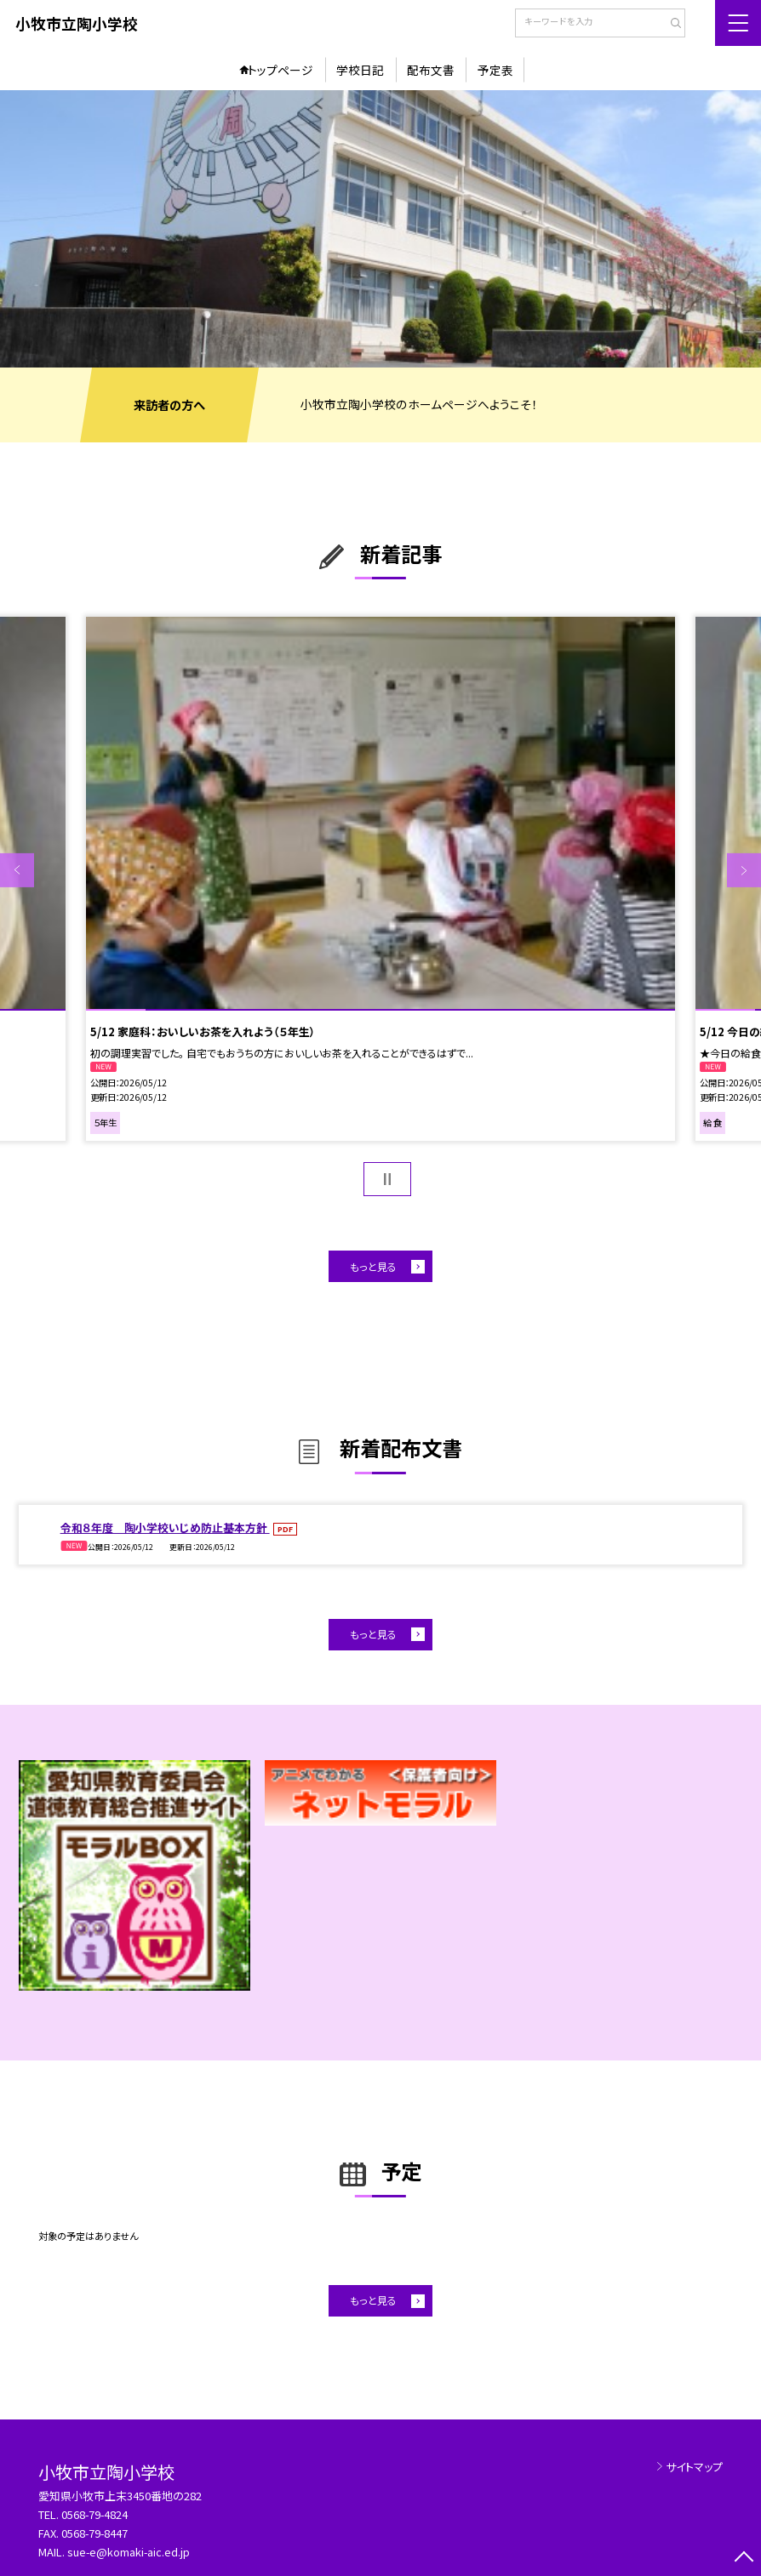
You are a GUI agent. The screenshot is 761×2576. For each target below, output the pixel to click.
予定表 (495, 69)
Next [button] (744, 870)
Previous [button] (17, 870)
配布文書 (431, 69)
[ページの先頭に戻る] (744, 2559)
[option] (380, 229)
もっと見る (373, 1266)
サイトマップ (694, 2467)
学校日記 (360, 69)
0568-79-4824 (94, 2514)
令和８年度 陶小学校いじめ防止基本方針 (165, 1527)
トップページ (280, 69)
